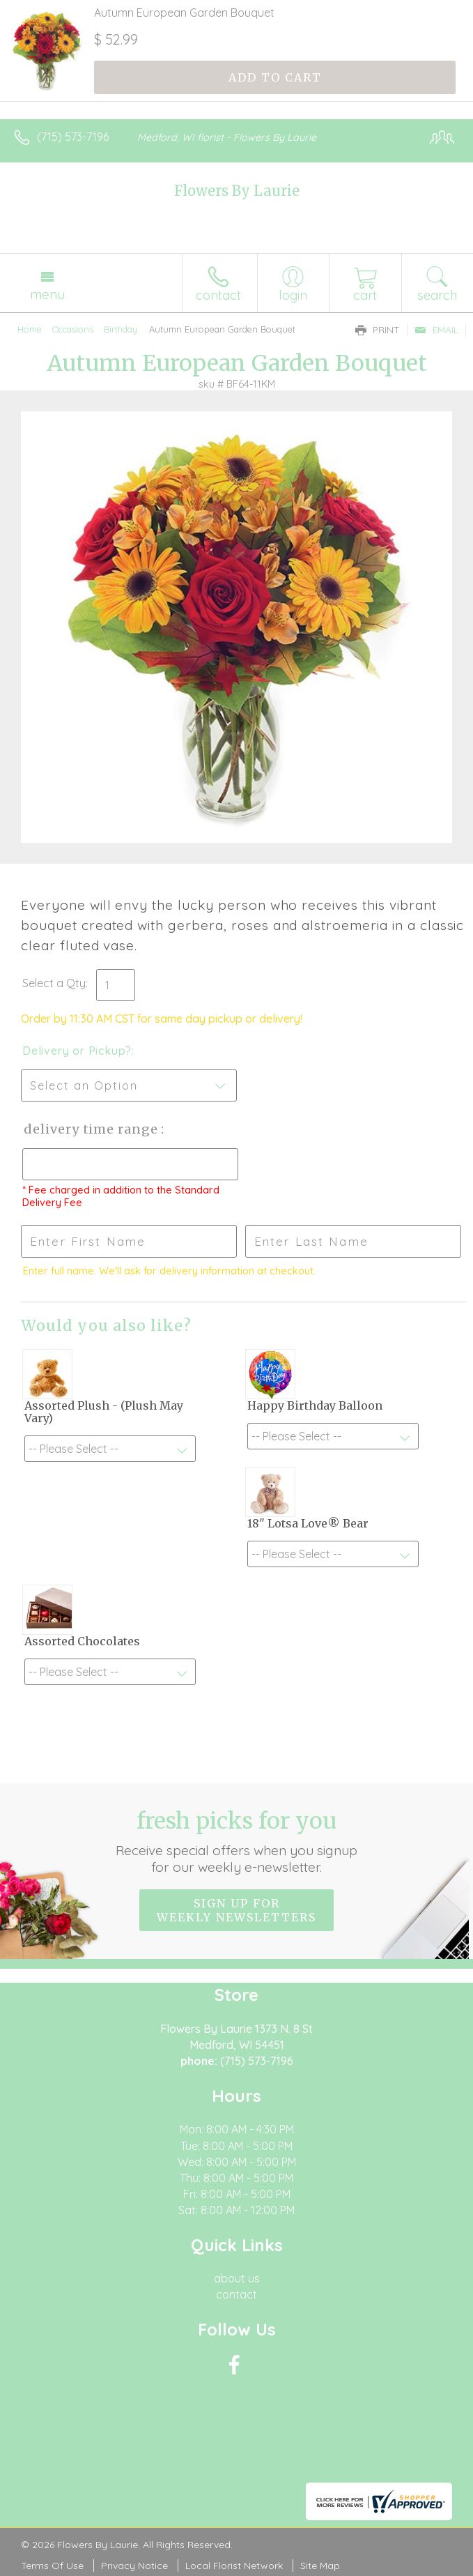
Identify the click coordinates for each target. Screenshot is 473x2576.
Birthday (120, 329)
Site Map (320, 2565)
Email (436, 329)
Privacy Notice (134, 2565)
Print (377, 329)
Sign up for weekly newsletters (236, 1910)
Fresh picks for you (236, 1841)
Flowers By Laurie (237, 190)
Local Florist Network (234, 2565)
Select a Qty (54, 983)
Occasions (72, 329)
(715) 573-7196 (73, 137)
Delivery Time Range (91, 1129)
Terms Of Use (52, 2565)
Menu (47, 294)
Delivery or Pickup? (77, 1051)
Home (29, 329)
